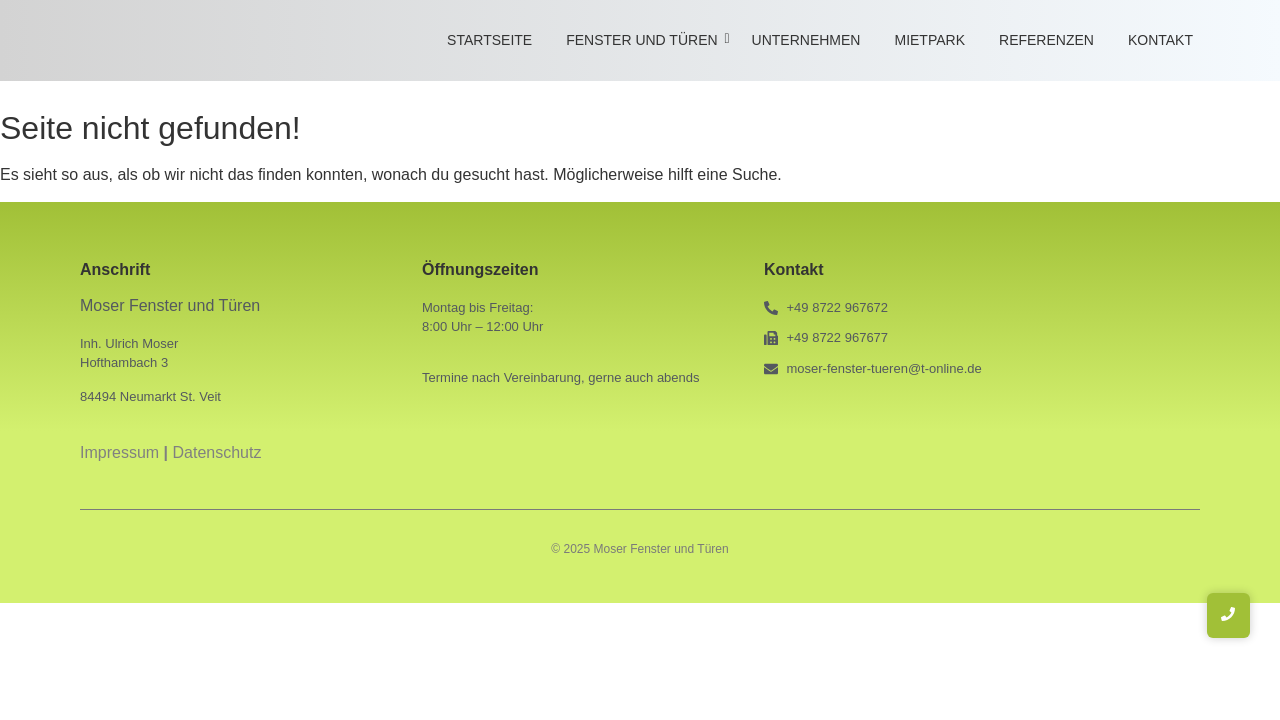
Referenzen (1046, 40)
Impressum (119, 452)
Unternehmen (806, 40)
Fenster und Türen (645, 40)
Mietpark (929, 40)
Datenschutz (217, 452)
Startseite (489, 40)
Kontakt (1160, 40)
